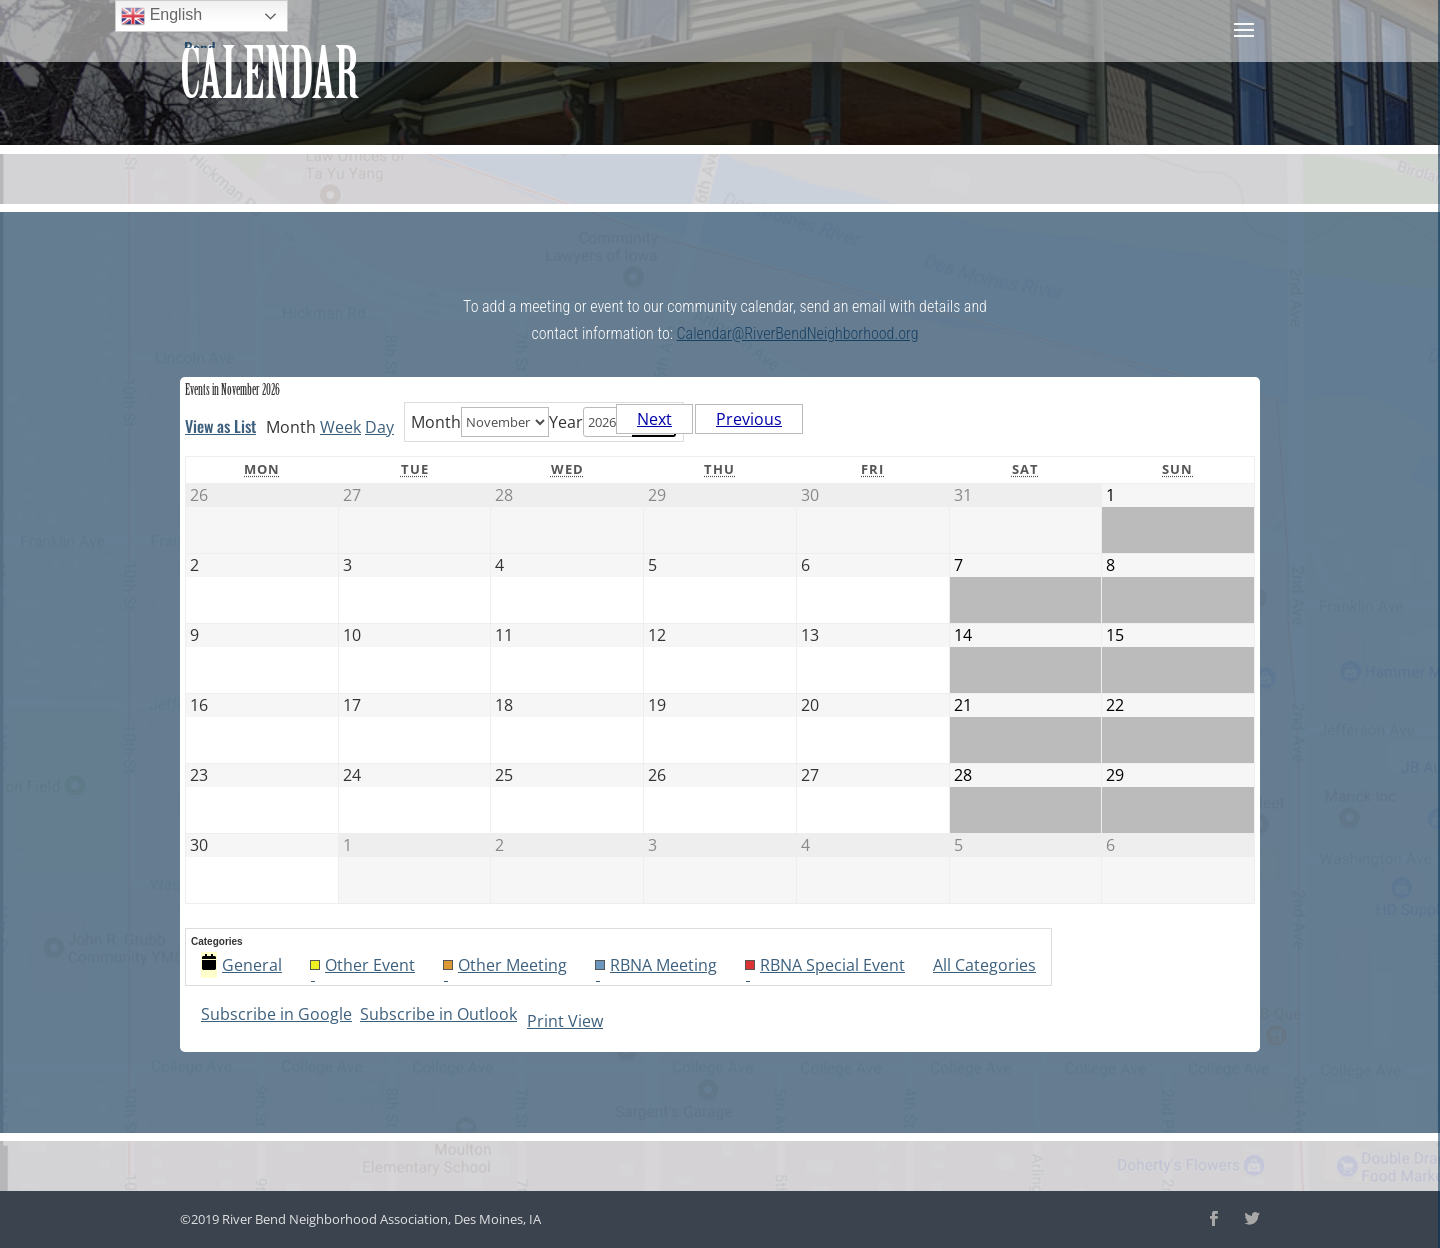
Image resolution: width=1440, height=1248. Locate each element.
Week (340, 427)
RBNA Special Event (825, 966)
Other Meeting (505, 966)
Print (565, 1021)
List (220, 426)
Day (379, 427)
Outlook (438, 1014)
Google (276, 1014)
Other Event (362, 966)
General (241, 965)
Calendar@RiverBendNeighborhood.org (798, 333)
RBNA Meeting (656, 966)
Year (566, 422)
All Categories (984, 965)
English (161, 16)
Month (436, 422)
